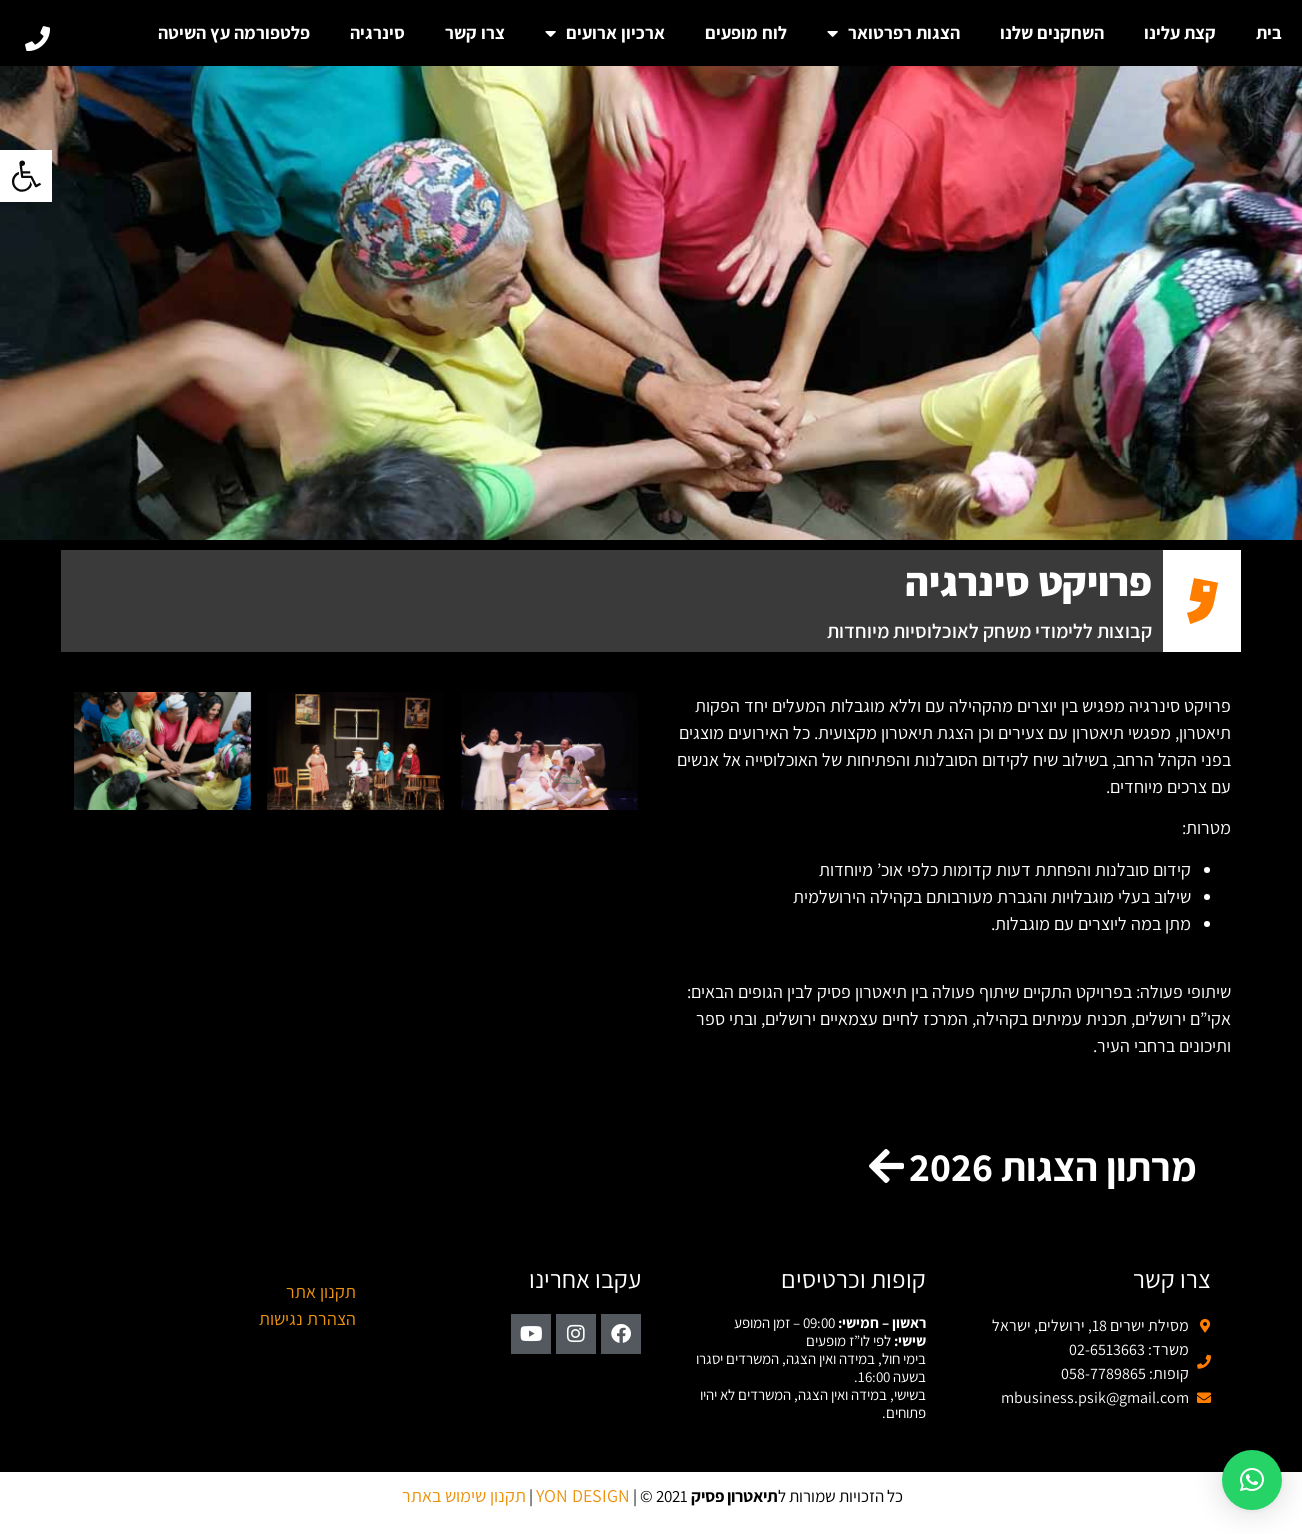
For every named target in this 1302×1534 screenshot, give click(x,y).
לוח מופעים (746, 32)
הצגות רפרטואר (893, 33)
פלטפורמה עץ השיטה (234, 32)
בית (1269, 32)
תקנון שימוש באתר (464, 1495)
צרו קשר (475, 32)
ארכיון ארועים (605, 33)
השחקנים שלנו (1052, 32)
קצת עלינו (1180, 32)
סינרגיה (377, 32)
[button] (26, 176)
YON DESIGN (583, 1495)
